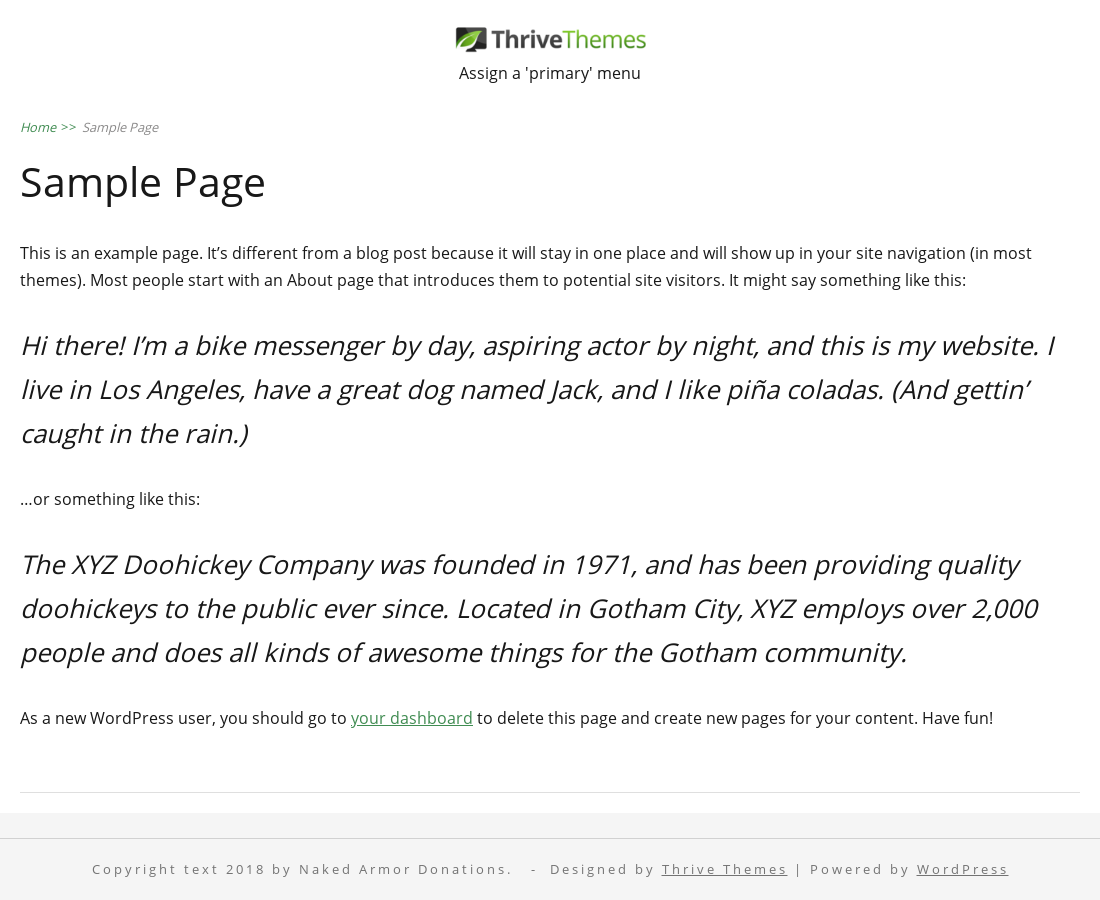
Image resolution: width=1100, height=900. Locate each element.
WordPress (963, 869)
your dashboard (412, 718)
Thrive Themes (725, 869)
